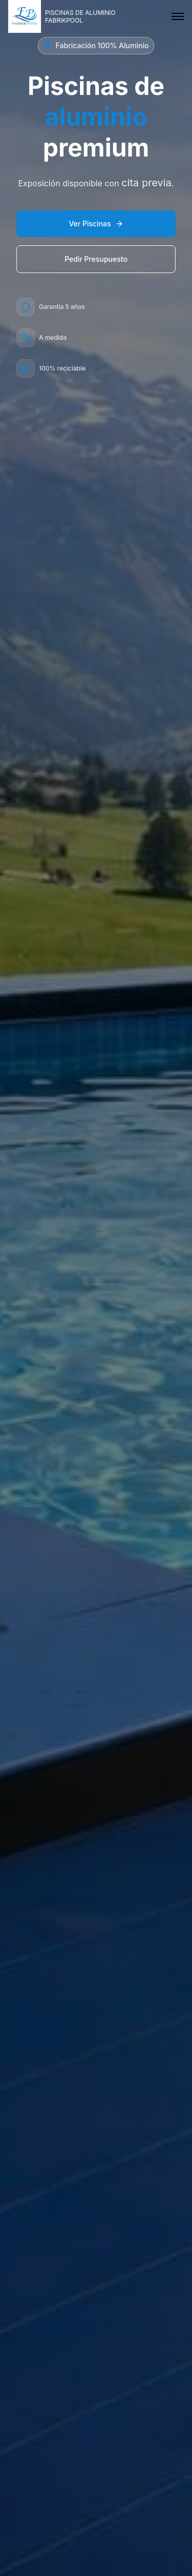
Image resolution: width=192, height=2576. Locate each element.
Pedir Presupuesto (96, 259)
